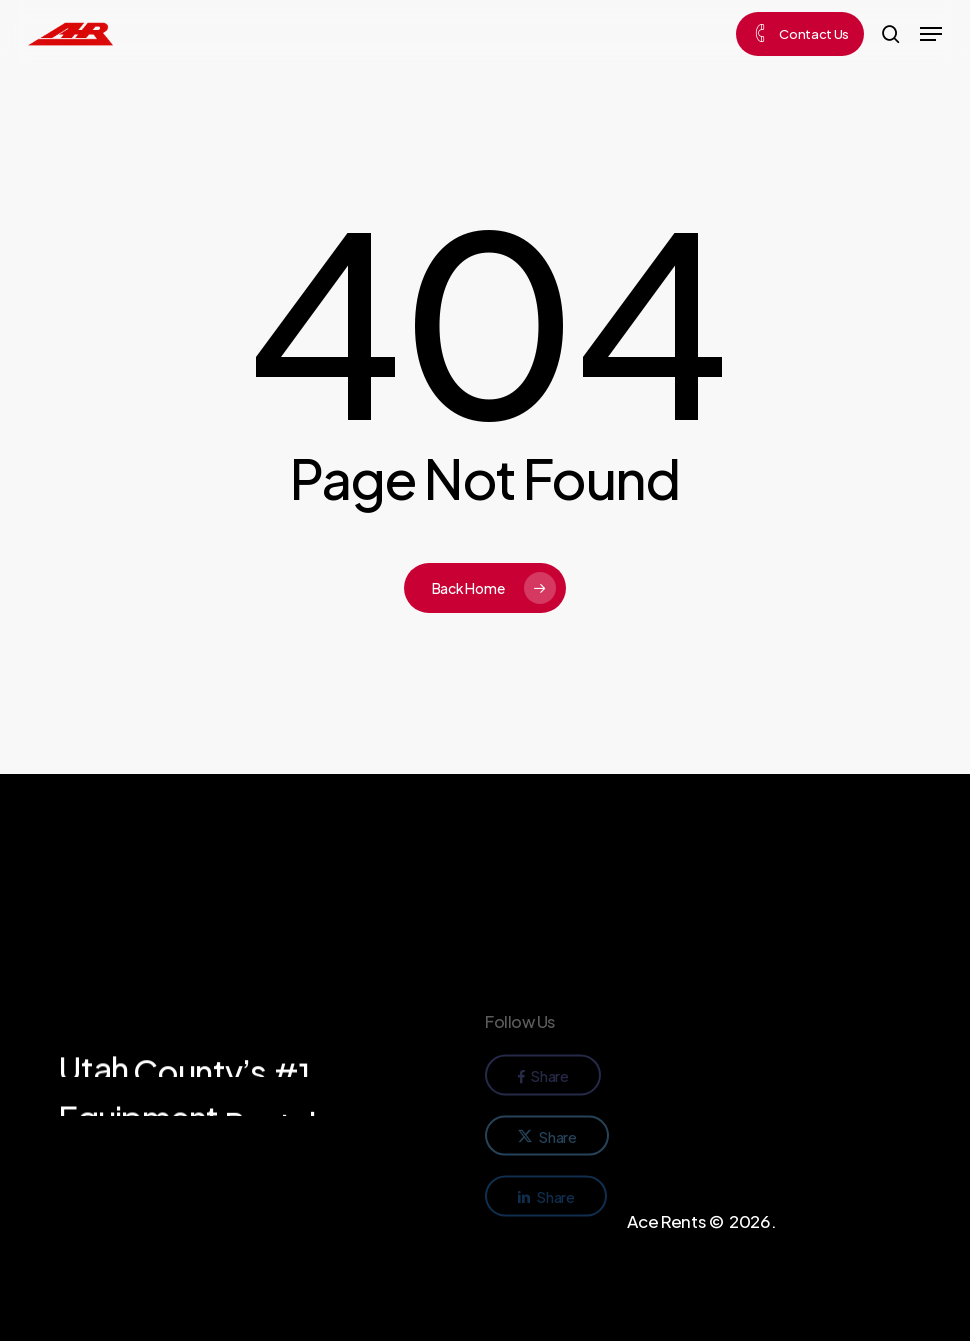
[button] (931, 34)
